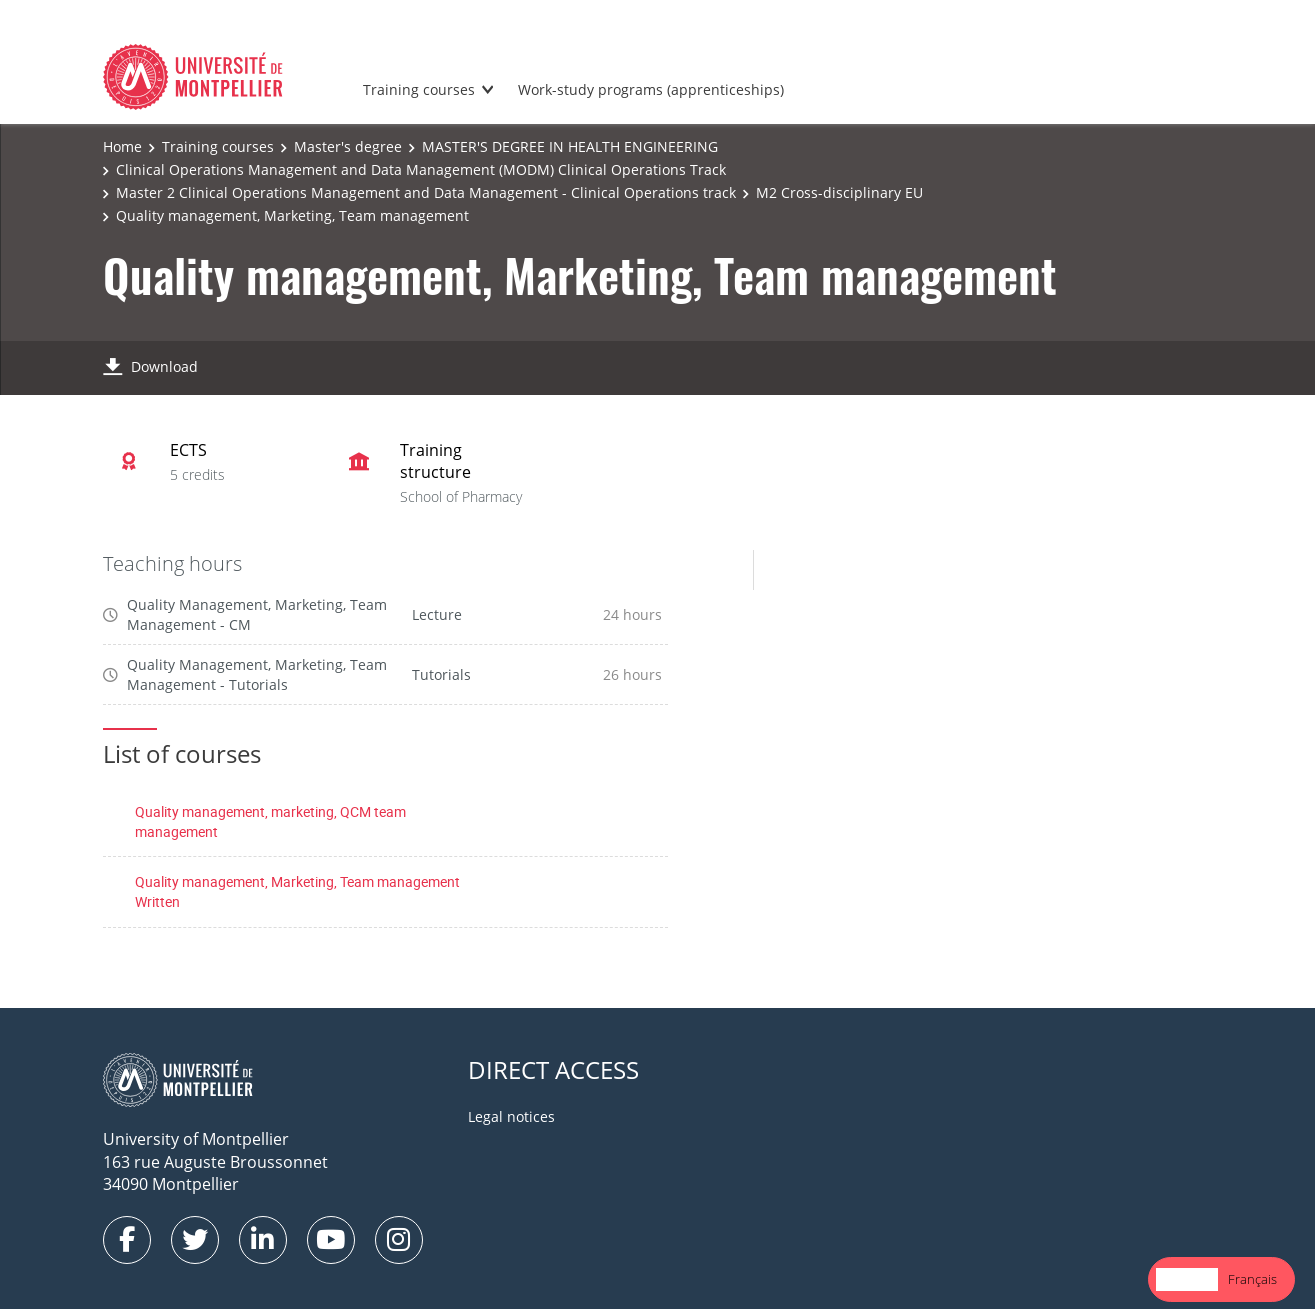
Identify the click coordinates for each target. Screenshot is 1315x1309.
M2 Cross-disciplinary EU (839, 192)
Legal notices (511, 1116)
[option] (1252, 1279)
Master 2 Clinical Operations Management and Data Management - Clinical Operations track (426, 192)
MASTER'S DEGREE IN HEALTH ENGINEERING (570, 146)
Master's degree (348, 146)
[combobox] (1187, 1279)
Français (1252, 1279)
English (1187, 1279)
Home (122, 146)
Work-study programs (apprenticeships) (651, 89)
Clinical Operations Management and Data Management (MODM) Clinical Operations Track (421, 169)
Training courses (419, 89)
